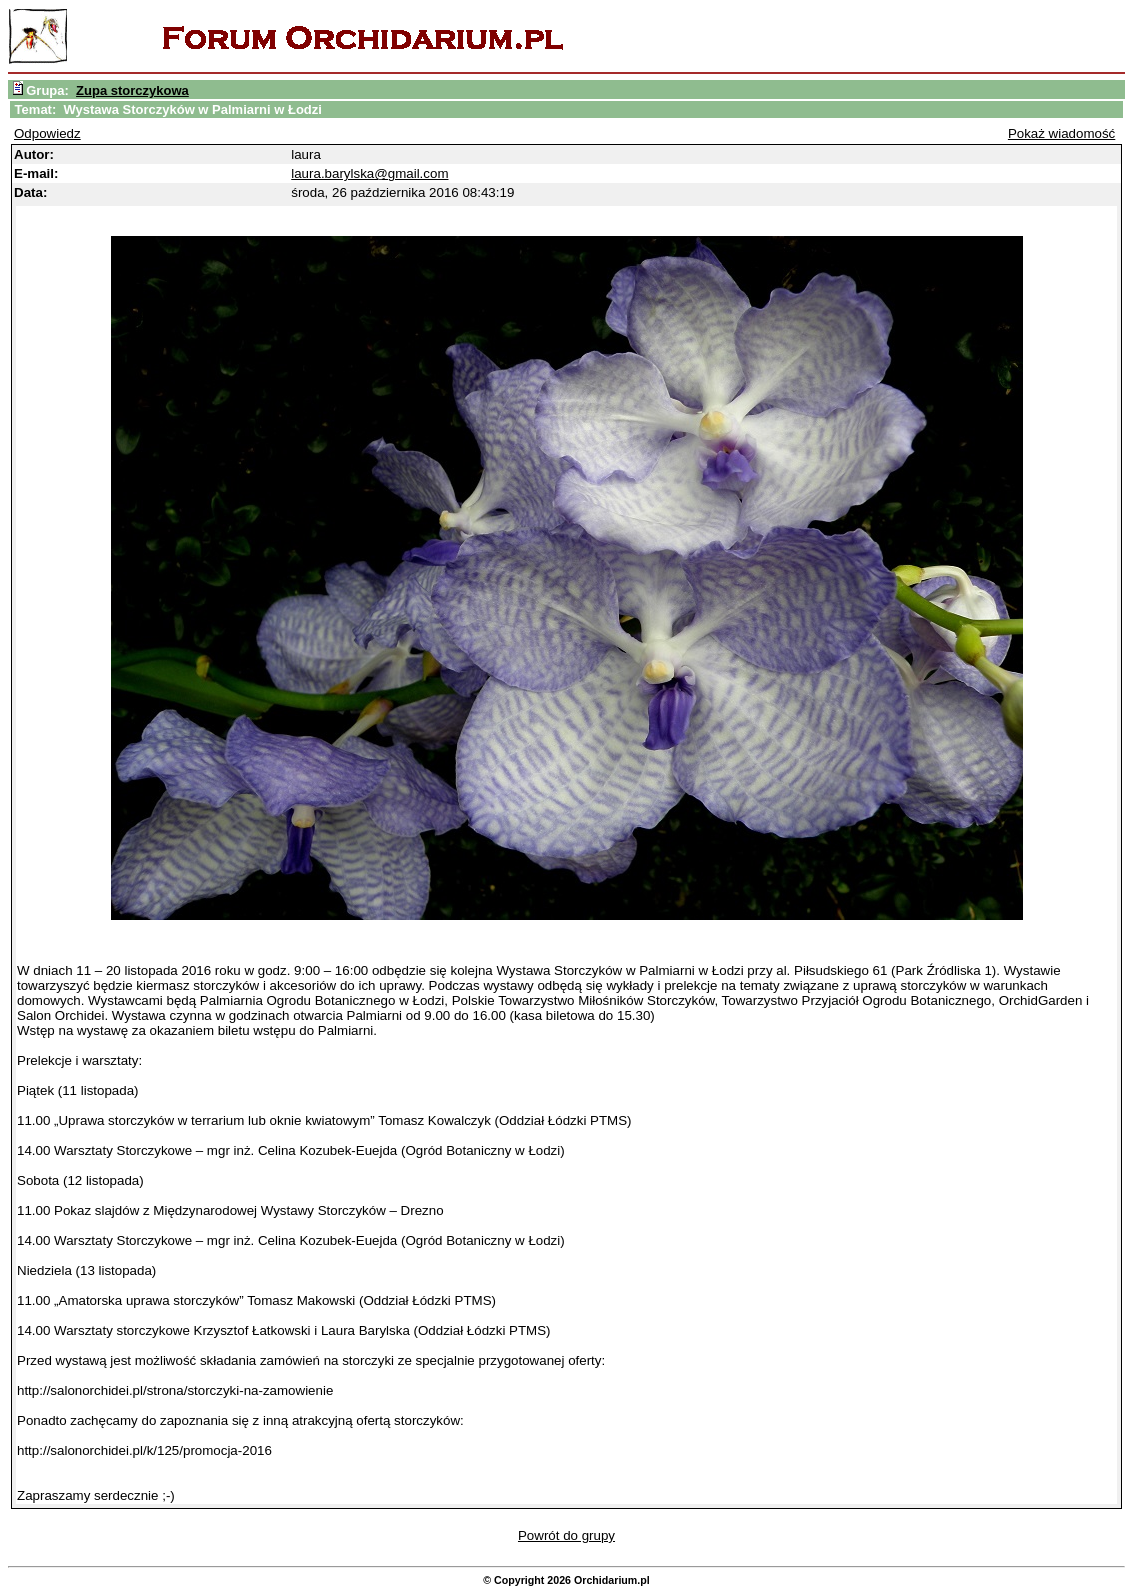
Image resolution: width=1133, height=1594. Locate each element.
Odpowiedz (47, 133)
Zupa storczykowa (132, 90)
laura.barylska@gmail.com (369, 173)
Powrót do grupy (566, 1535)
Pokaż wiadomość (1061, 133)
